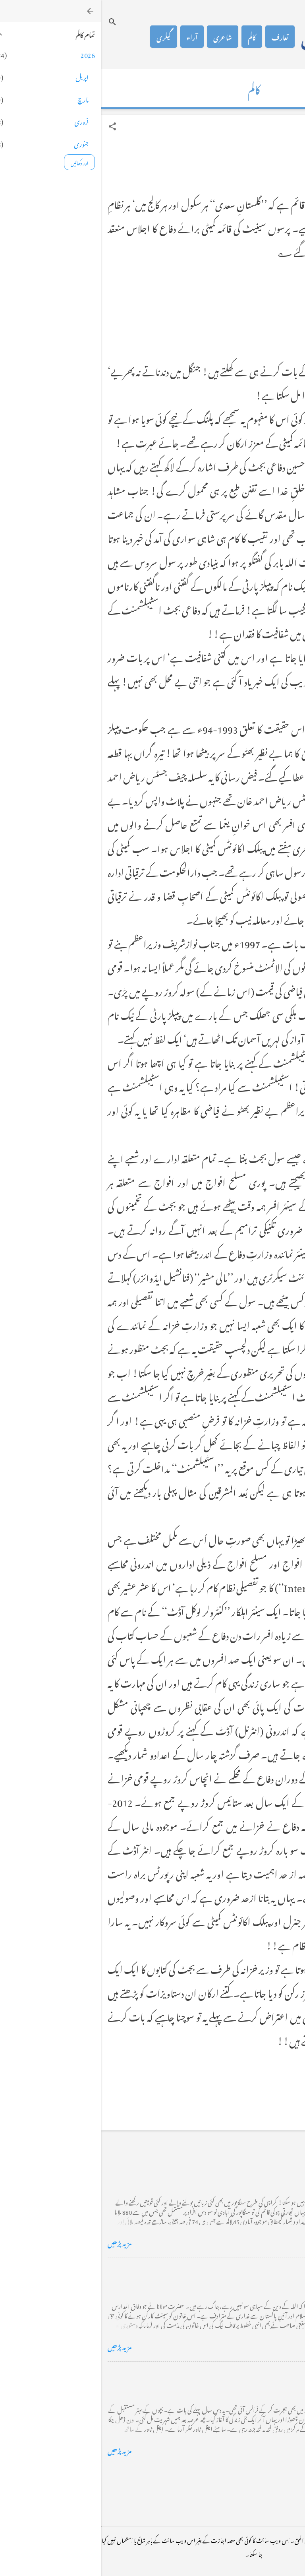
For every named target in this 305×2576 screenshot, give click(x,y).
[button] (11, 126)
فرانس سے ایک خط (272, 2374)
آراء (90, 37)
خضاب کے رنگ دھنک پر (263, 2270)
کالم (150, 37)
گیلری (62, 37)
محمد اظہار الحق (236, 36)
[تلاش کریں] (11, 22)
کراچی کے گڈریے (272, 2167)
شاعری (121, 37)
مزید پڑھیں (18, 2242)
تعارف (178, 37)
